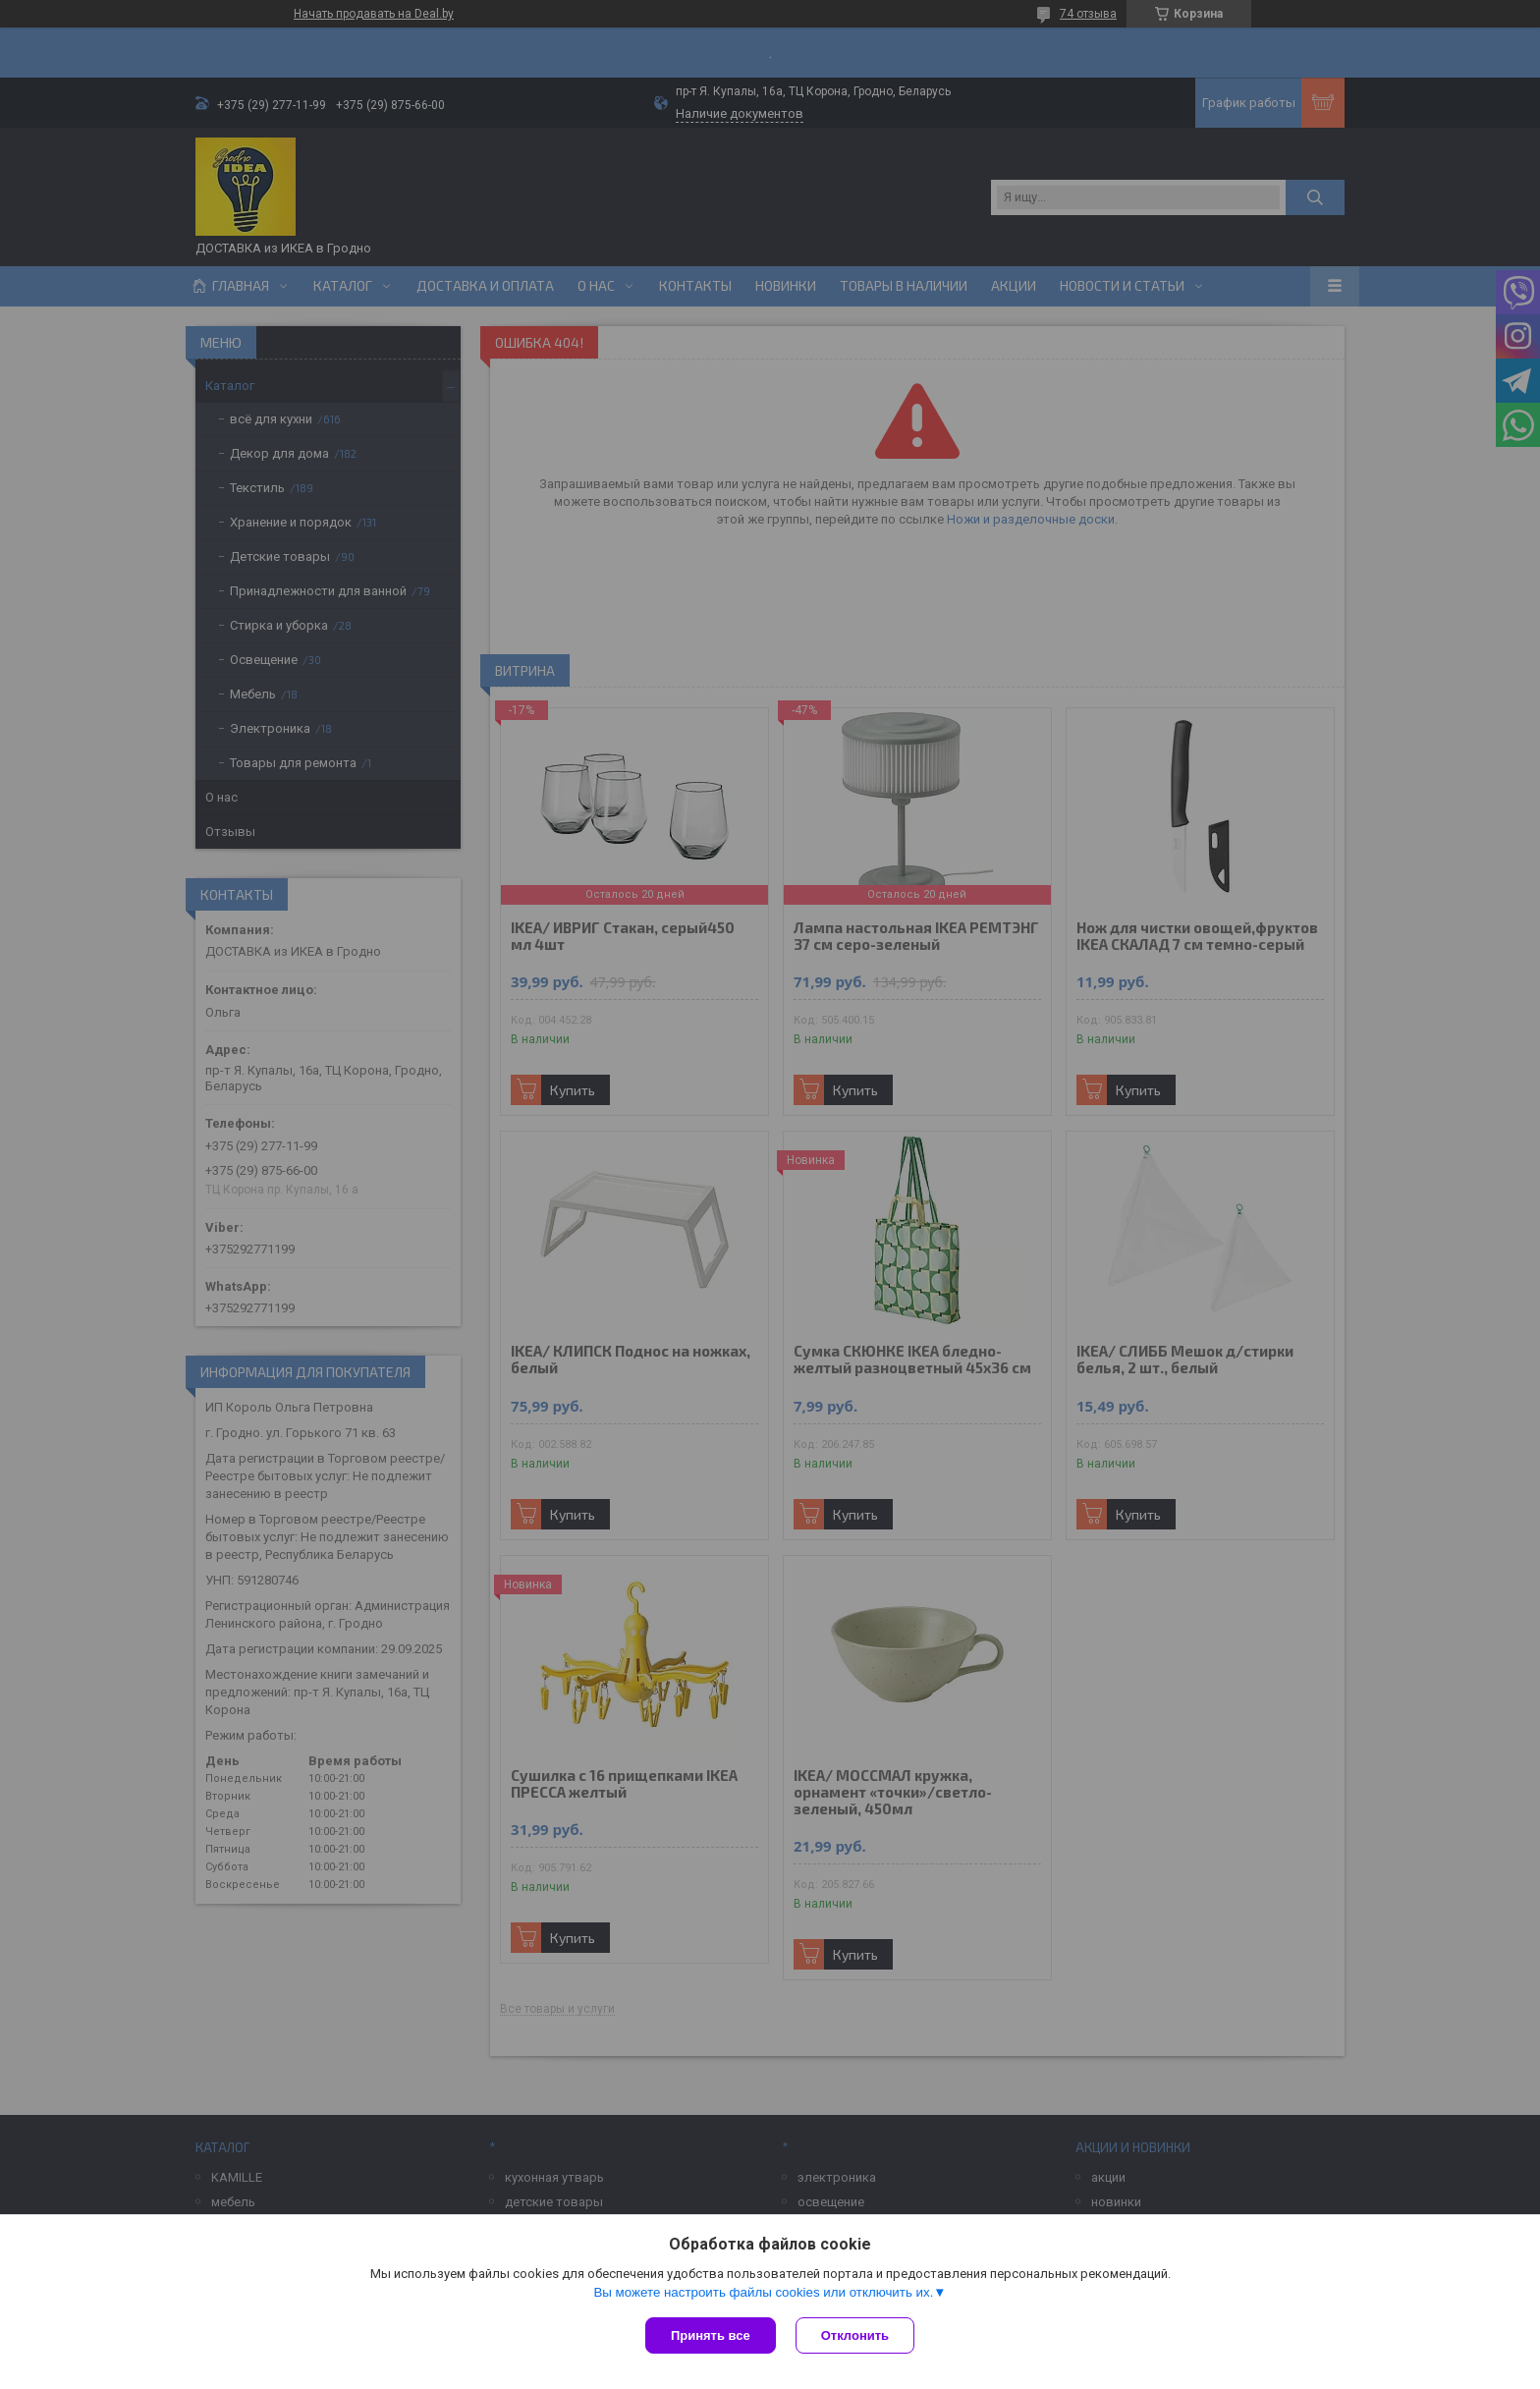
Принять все (710, 2335)
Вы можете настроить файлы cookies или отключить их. (763, 2292)
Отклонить (855, 2335)
